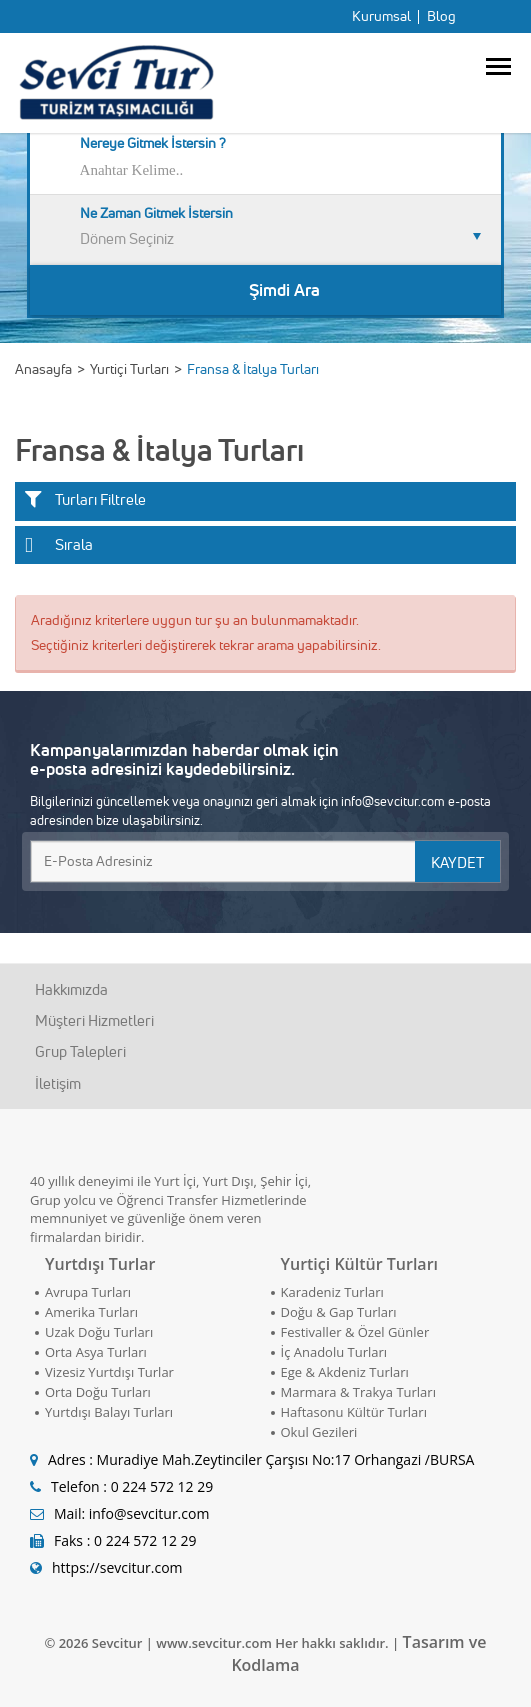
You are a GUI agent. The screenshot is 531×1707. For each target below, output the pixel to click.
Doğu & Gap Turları (339, 1312)
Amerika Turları (91, 1312)
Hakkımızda (71, 989)
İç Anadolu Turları (334, 1352)
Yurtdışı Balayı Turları (109, 1412)
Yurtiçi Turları (129, 369)
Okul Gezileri (319, 1432)
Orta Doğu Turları (98, 1392)
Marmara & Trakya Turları (358, 1392)
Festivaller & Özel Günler (355, 1332)
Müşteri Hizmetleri (94, 1020)
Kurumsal (381, 16)
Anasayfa (43, 369)
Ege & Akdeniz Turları (345, 1372)
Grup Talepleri (80, 1051)
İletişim (58, 1083)
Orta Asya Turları (96, 1352)
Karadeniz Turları (332, 1292)
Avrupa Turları (88, 1292)
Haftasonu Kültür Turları (354, 1412)
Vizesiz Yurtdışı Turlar (109, 1372)
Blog (441, 16)
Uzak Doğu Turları (99, 1332)
